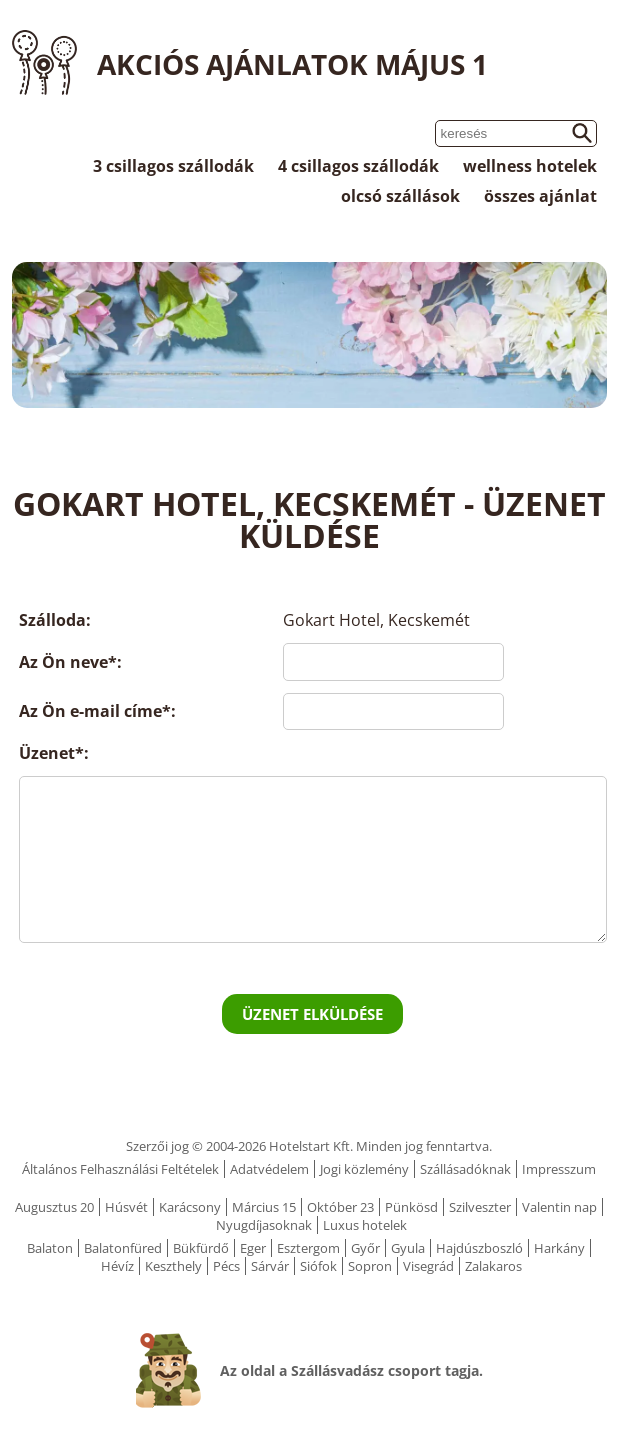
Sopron (370, 1266)
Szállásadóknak (465, 1169)
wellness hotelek (530, 166)
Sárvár (270, 1266)
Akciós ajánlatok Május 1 (292, 64)
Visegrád (428, 1266)
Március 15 (264, 1207)
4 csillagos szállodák (358, 166)
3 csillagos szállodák (173, 166)
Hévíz (117, 1266)
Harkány (559, 1248)
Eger (253, 1248)
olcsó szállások (400, 196)
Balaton (50, 1248)
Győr (365, 1248)
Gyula (408, 1248)
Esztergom (308, 1248)
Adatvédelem (269, 1169)
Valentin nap (559, 1207)
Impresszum (559, 1169)
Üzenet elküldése (312, 1014)
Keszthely (173, 1266)
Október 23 (340, 1207)
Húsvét (126, 1207)
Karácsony (190, 1207)
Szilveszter (480, 1207)
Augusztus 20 (54, 1207)
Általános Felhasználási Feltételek (120, 1169)
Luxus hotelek (365, 1225)
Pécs (226, 1266)
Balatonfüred (123, 1248)
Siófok (318, 1266)
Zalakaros (493, 1266)
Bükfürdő (201, 1248)
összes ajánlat (540, 196)
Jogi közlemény (364, 1169)
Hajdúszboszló (479, 1248)
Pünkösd (411, 1207)
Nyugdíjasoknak (264, 1225)
